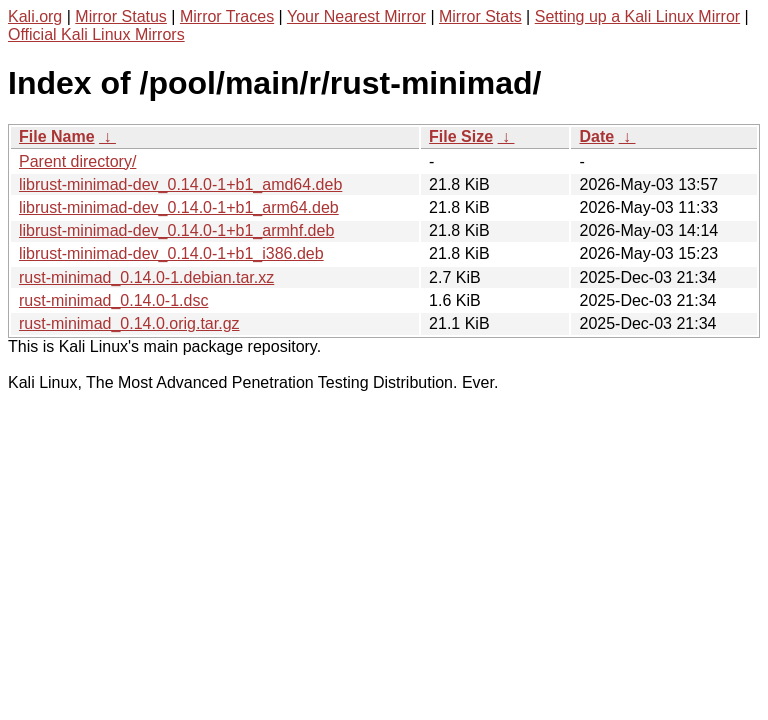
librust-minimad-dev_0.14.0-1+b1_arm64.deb (179, 207)
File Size (461, 136)
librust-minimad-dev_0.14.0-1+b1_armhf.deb (176, 230)
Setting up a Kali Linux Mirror (637, 16)
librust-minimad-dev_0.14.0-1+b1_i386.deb (171, 253)
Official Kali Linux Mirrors (96, 34)
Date (596, 136)
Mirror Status (121, 16)
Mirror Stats (480, 16)
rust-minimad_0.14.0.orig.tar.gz (129, 323)
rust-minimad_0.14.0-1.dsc (113, 300)
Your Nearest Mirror (356, 16)
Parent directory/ (77, 161)
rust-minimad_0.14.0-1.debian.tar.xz (146, 277)
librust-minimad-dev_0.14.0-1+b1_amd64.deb (180, 184)
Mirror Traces (227, 16)
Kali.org (35, 16)
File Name (57, 136)
